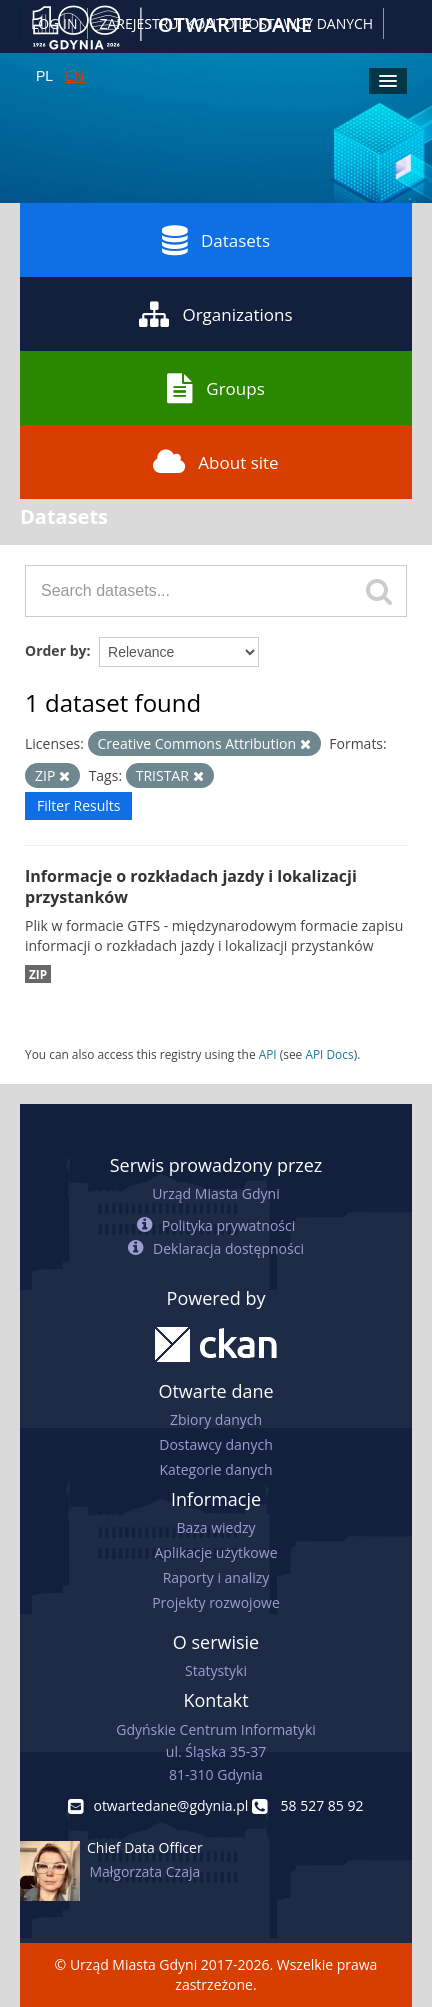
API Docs (329, 1054)
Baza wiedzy (215, 1527)
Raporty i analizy (216, 1577)
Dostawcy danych (215, 1444)
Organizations (215, 314)
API (268, 1054)
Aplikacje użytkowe (216, 1552)
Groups (215, 388)
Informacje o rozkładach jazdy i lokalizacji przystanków (191, 886)
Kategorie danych (215, 1469)
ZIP (38, 974)
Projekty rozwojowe (216, 1602)
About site (215, 462)
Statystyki (216, 1670)
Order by (55, 650)
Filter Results (78, 805)
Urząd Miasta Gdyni (215, 1193)
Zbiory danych (216, 1419)
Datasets (216, 240)
